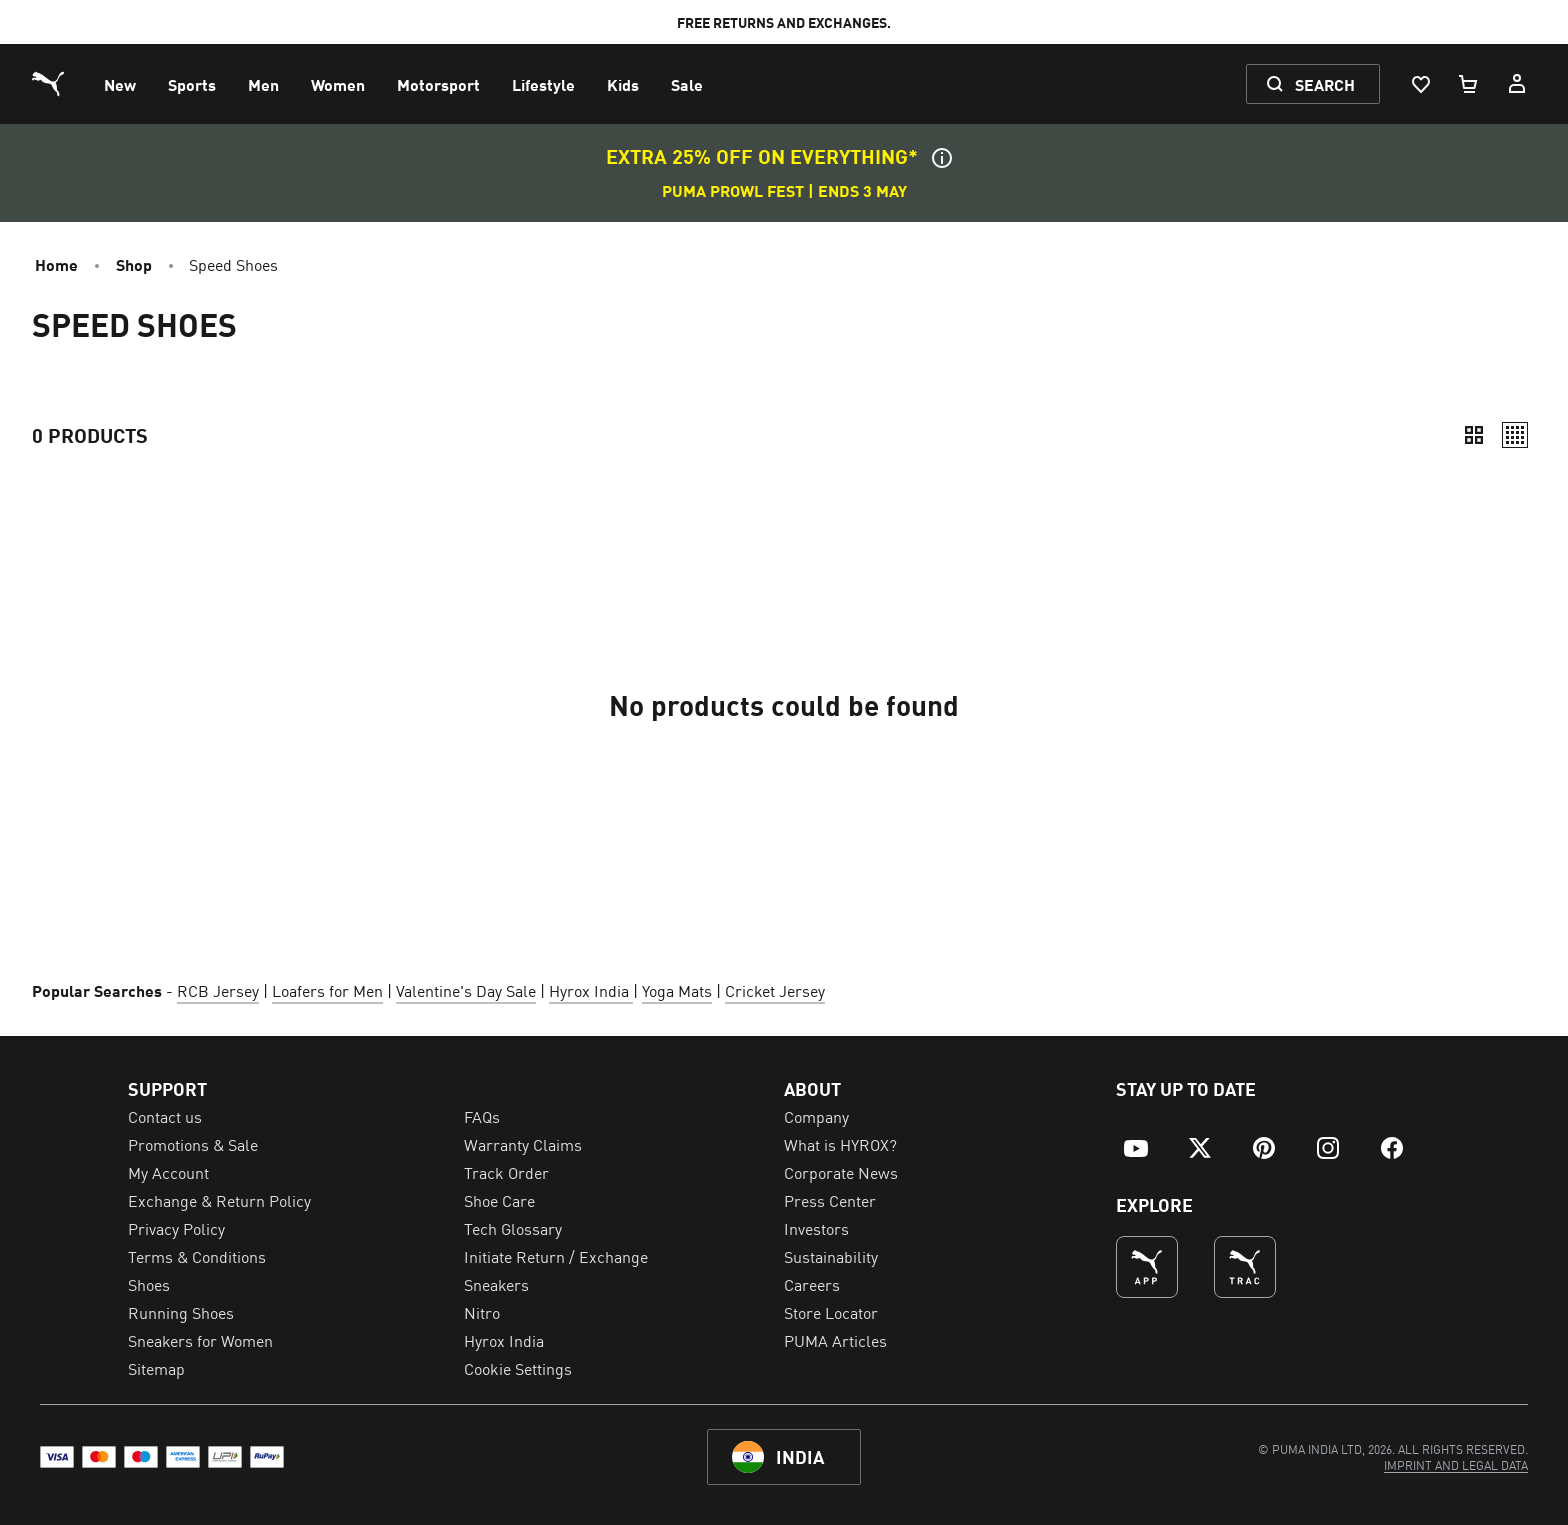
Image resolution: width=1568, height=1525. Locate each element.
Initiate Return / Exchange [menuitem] (556, 1256)
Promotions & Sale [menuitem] (193, 1144)
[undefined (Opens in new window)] (1147, 1267)
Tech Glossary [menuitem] (513, 1228)
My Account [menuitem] (168, 1172)
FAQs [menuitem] (482, 1116)
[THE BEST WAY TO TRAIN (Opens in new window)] (1245, 1267)
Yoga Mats (677, 990)
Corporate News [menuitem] (841, 1172)
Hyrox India (591, 990)
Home (56, 264)
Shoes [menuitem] (149, 1284)
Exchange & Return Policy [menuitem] (219, 1200)
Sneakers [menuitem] (496, 1284)
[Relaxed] (1515, 435)
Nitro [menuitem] (482, 1312)
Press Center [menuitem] (830, 1200)
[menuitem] (120, 84)
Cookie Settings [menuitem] (518, 1368)
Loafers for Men (327, 990)
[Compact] (1474, 435)
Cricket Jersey (775, 990)
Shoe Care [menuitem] (499, 1200)
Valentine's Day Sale (466, 990)
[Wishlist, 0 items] (1420, 84)
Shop (134, 264)
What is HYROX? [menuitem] (840, 1144)
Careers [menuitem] (812, 1284)
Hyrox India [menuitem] (504, 1340)
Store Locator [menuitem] (831, 1312)
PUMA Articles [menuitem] (835, 1340)
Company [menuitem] (816, 1116)
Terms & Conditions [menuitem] (197, 1256)
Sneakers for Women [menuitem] (200, 1340)
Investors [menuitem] (816, 1228)
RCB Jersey (218, 990)
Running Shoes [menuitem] (181, 1312)
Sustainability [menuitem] (831, 1256)
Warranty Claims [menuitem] (523, 1144)
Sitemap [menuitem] (156, 1368)
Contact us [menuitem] (165, 1116)
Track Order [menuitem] (506, 1172)
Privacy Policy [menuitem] (176, 1228)
